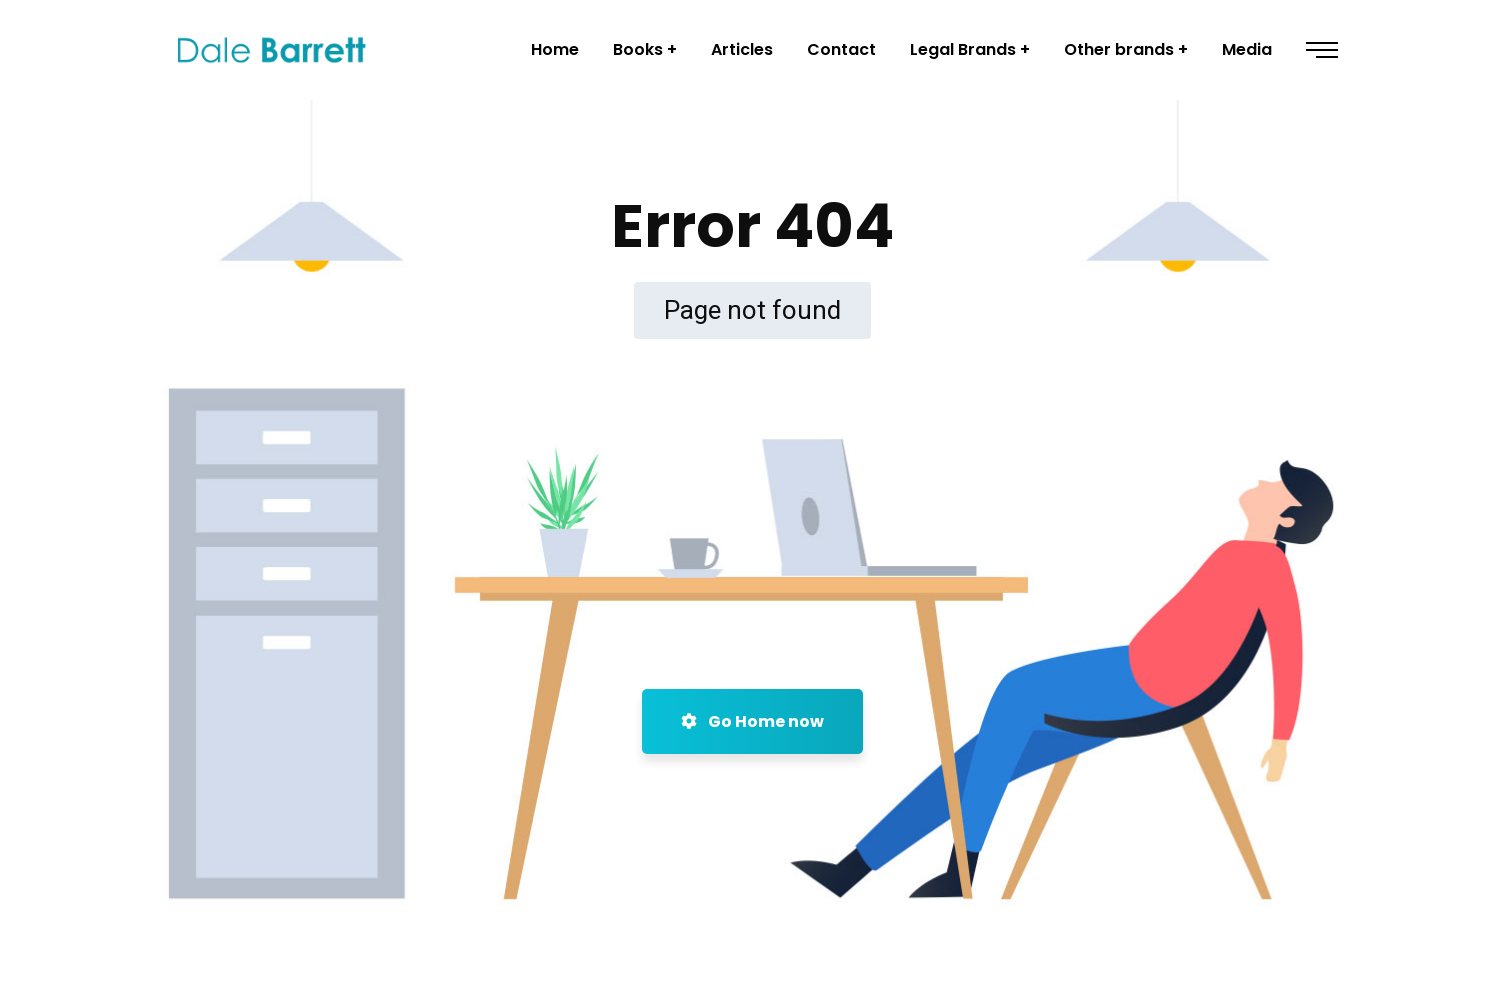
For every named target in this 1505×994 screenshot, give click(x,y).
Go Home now (752, 721)
